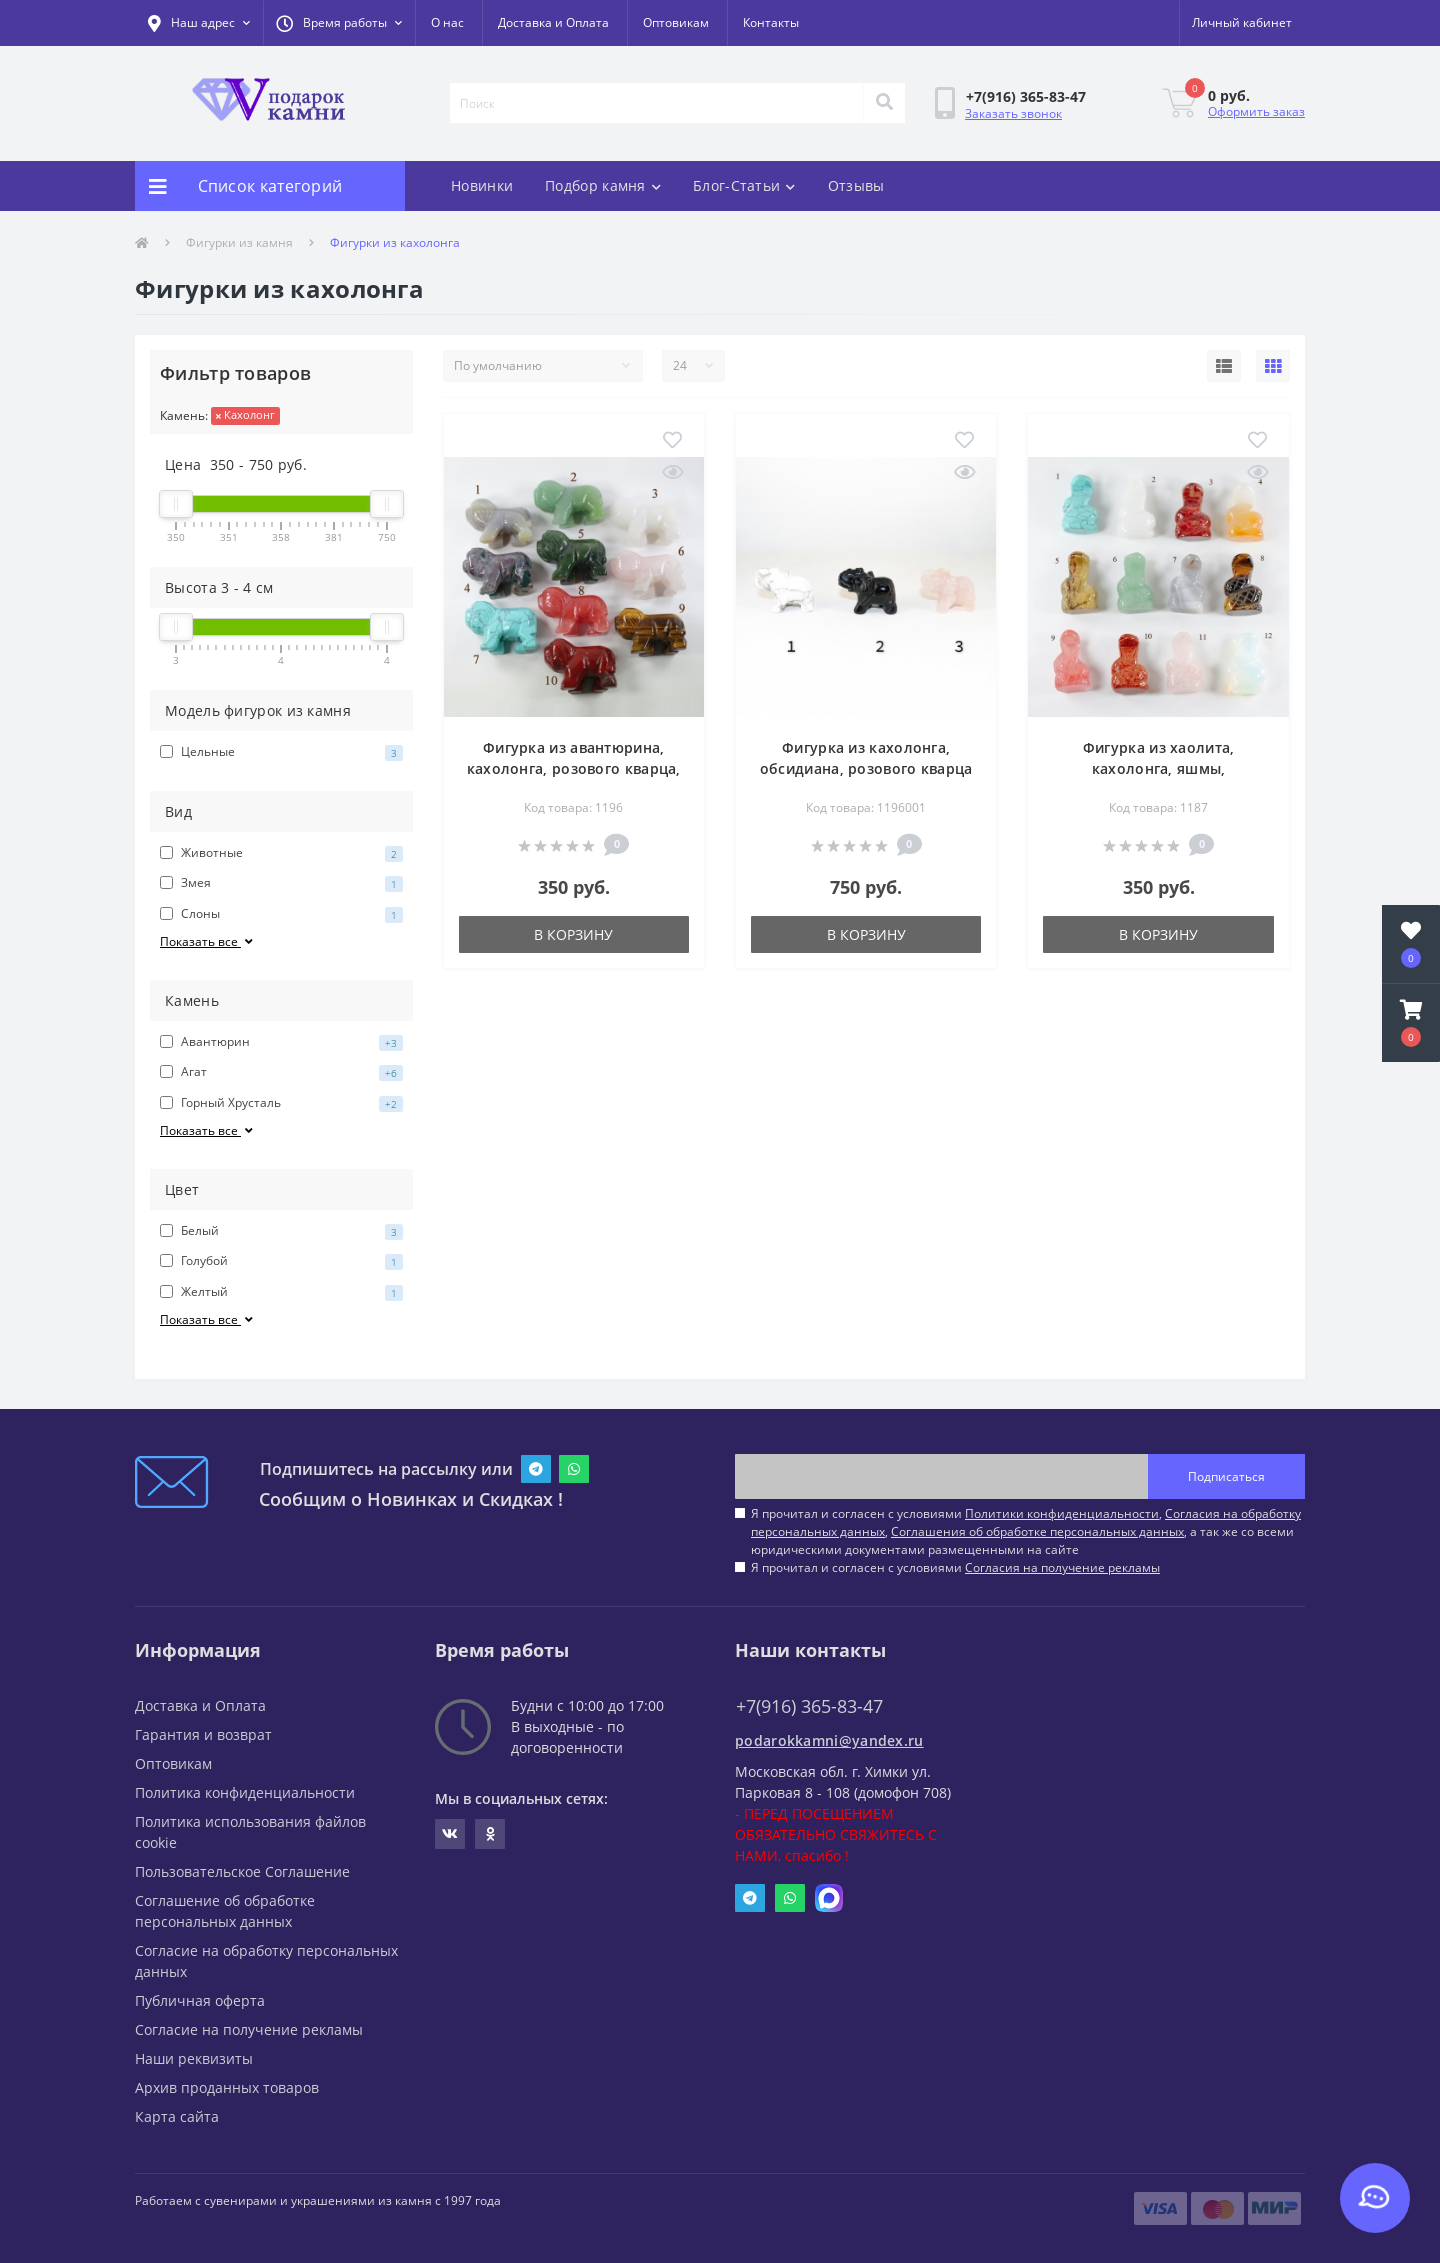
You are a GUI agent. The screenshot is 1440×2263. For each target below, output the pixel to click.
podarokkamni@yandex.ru (829, 1740)
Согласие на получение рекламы (249, 2029)
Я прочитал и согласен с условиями (955, 1567)
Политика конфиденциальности (245, 1792)
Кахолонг (245, 414)
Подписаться (1226, 1476)
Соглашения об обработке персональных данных (1037, 1531)
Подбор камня (603, 185)
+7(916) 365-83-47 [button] (809, 1706)
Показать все (208, 941)
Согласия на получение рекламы (1062, 1567)
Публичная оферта (200, 2000)
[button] (339, 23)
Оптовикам (676, 22)
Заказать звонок (1013, 113)
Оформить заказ (1256, 111)
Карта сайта (177, 2116)
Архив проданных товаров (227, 2087)
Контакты (771, 22)
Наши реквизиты (194, 2058)
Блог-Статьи (744, 185)
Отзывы (856, 185)
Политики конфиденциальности (1062, 1513)
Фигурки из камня (239, 242)
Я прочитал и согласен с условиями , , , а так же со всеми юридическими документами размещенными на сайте (1026, 1531)
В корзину (573, 934)
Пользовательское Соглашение (242, 1871)
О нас (447, 22)
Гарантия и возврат (203, 1734)
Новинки (482, 185)
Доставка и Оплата (553, 22)
